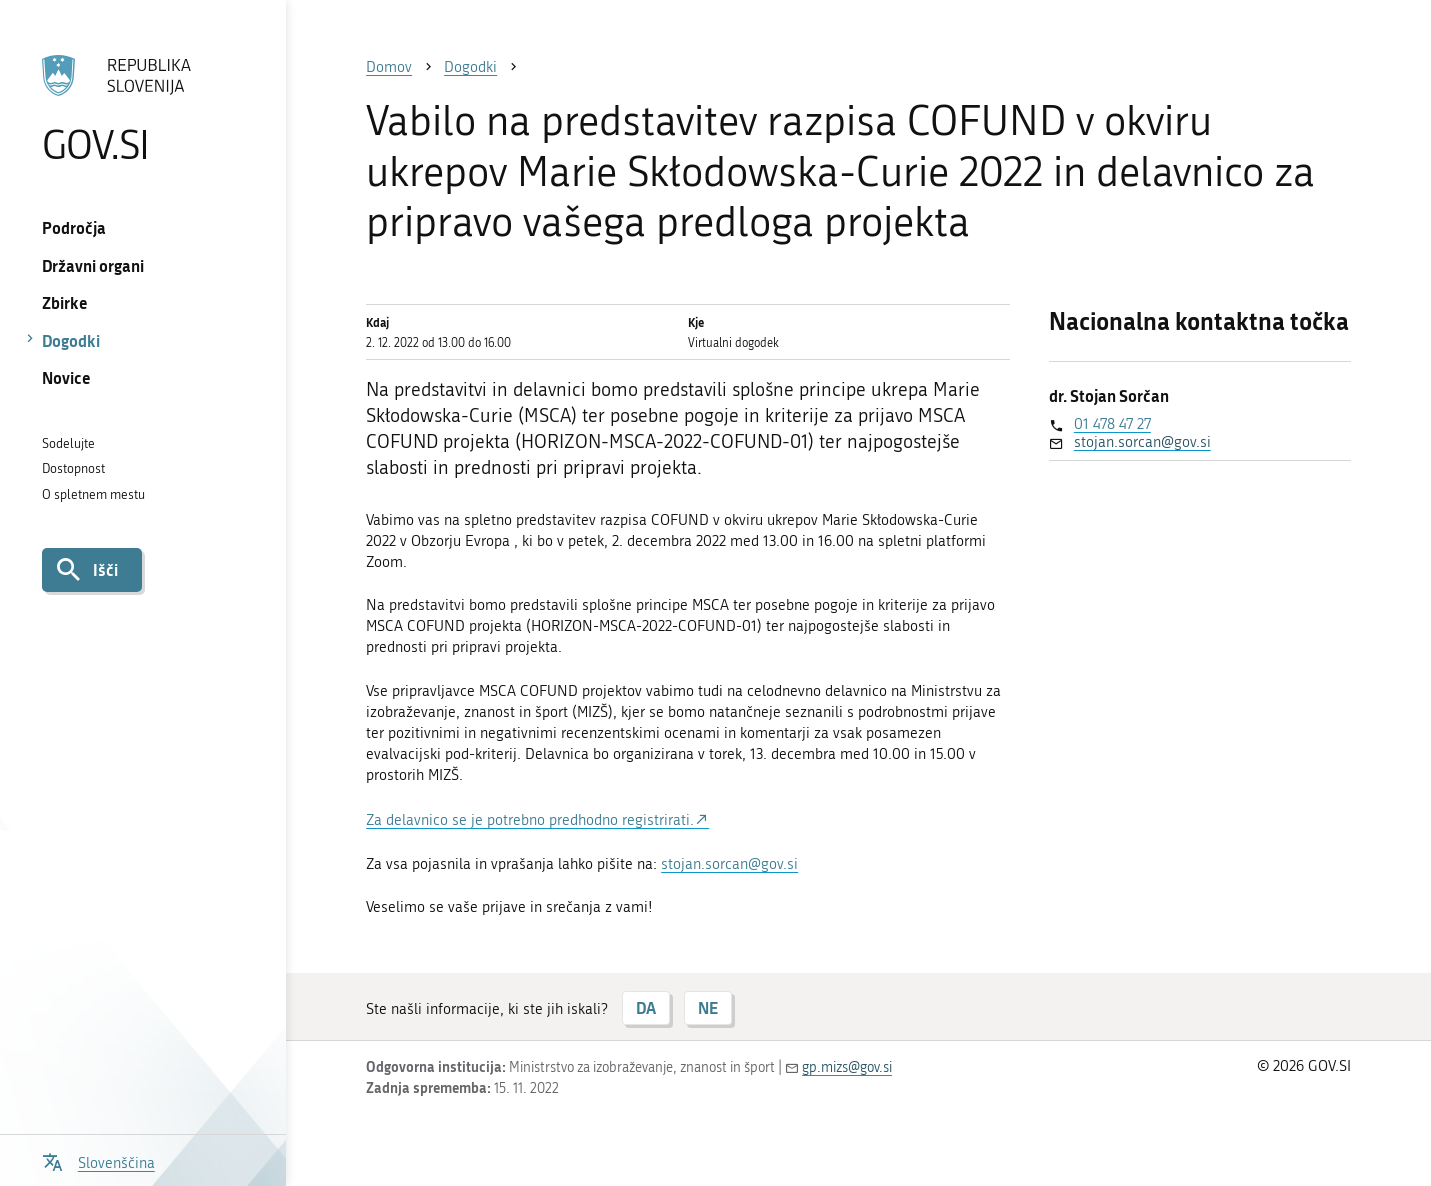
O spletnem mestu (93, 494)
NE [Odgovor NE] (708, 1007)
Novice (66, 377)
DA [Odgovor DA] (646, 1007)
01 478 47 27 (1112, 424)
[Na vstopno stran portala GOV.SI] (143, 109)
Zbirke (65, 302)
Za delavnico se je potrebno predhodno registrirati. (530, 820)
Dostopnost (73, 468)
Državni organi (93, 265)
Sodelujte (68, 443)
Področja (74, 227)
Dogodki (71, 340)
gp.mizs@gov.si (847, 1067)
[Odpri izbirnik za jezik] (98, 1160)
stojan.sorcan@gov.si (729, 864)
